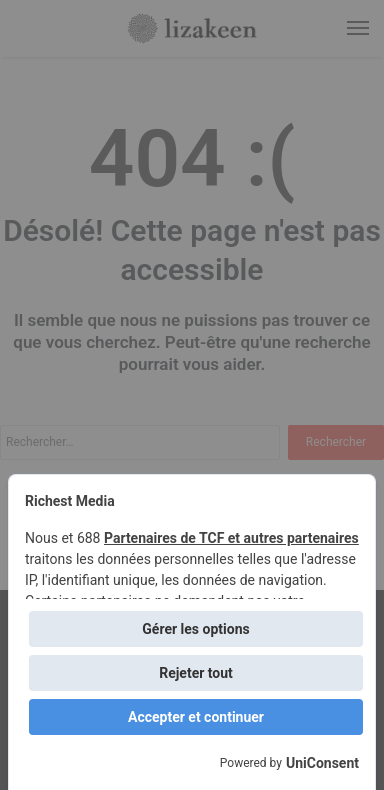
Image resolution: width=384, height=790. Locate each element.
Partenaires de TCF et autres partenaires (231, 538)
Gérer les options (195, 629)
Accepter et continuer (196, 717)
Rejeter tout (196, 673)
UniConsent (322, 763)
